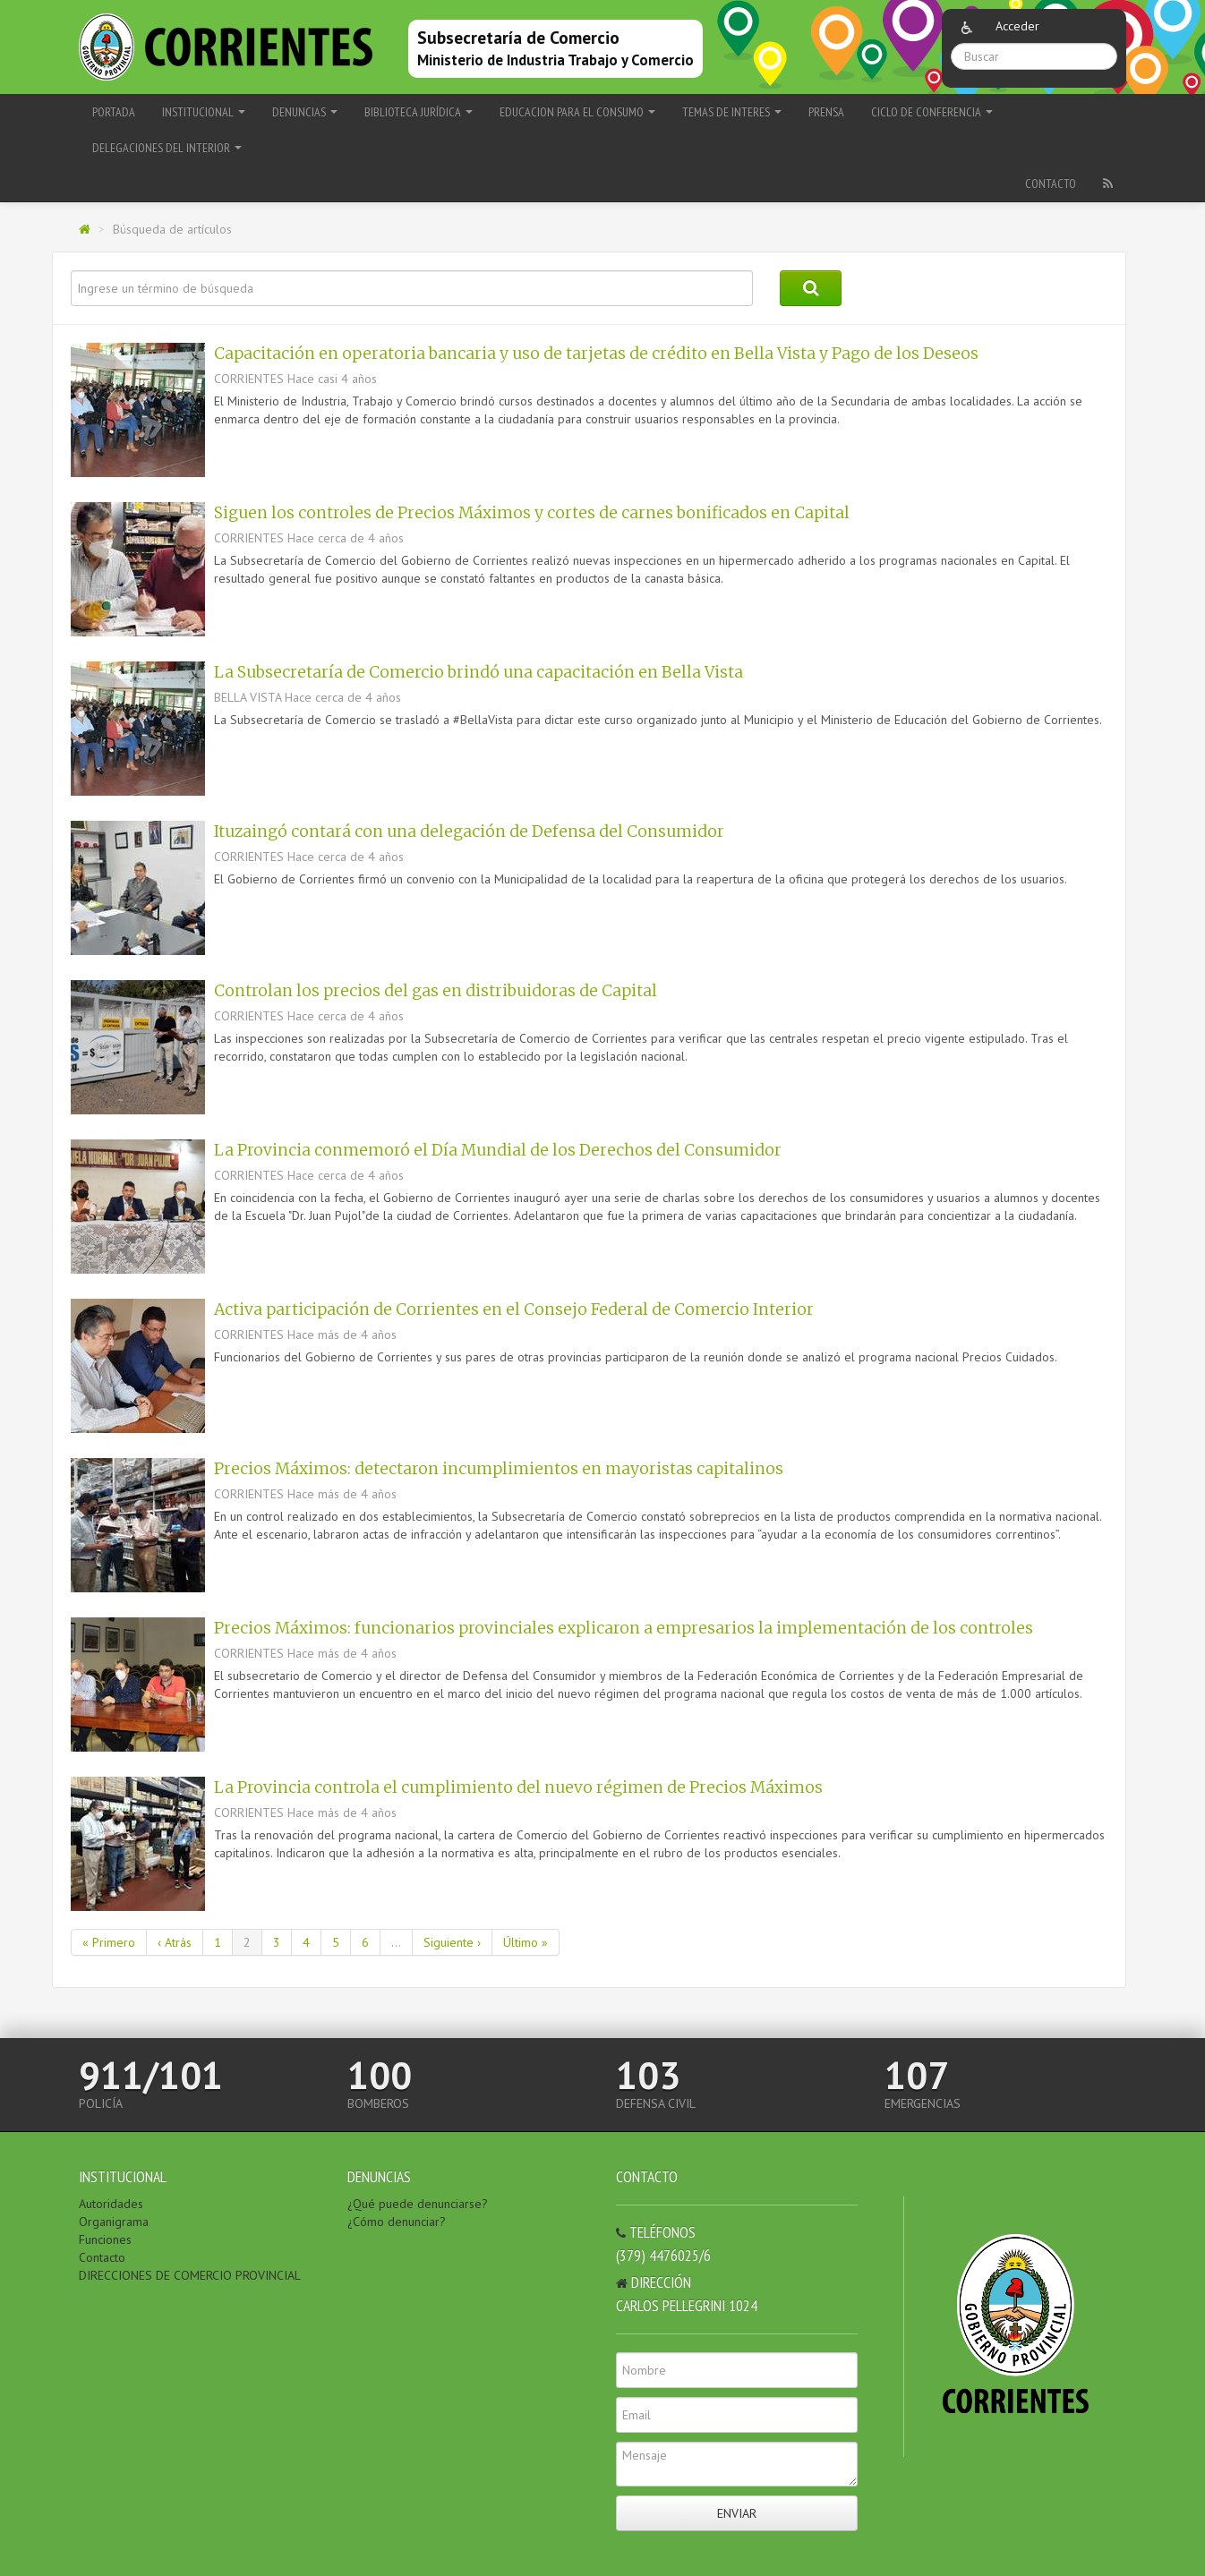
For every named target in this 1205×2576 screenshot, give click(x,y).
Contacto (1050, 183)
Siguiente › (452, 1942)
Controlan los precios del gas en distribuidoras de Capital (435, 991)
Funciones (105, 2239)
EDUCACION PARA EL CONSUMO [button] (577, 112)
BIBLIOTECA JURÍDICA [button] (418, 112)
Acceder (1017, 26)
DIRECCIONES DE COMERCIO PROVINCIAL (190, 2275)
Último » (525, 1942)
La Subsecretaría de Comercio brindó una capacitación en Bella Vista (478, 672)
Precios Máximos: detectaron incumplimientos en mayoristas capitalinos (498, 1469)
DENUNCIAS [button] (305, 112)
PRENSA (826, 112)
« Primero (108, 1942)
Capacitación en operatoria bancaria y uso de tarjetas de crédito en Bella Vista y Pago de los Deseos (596, 353)
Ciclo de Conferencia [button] (932, 112)
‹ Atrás (175, 1942)
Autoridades (111, 2204)
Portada (113, 112)
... (396, 1942)
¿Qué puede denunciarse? (417, 2204)
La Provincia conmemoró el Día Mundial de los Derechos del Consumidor (498, 1150)
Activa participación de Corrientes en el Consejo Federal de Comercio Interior (514, 1309)
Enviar (736, 2513)
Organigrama (114, 2221)
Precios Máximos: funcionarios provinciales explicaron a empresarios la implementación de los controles (623, 1628)
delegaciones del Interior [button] (167, 148)
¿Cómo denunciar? (396, 2221)
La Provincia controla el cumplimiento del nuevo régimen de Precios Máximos (518, 1787)
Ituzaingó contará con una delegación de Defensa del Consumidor (469, 831)
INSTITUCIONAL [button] (203, 112)
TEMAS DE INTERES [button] (732, 112)
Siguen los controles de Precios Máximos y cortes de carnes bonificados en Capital (532, 513)
